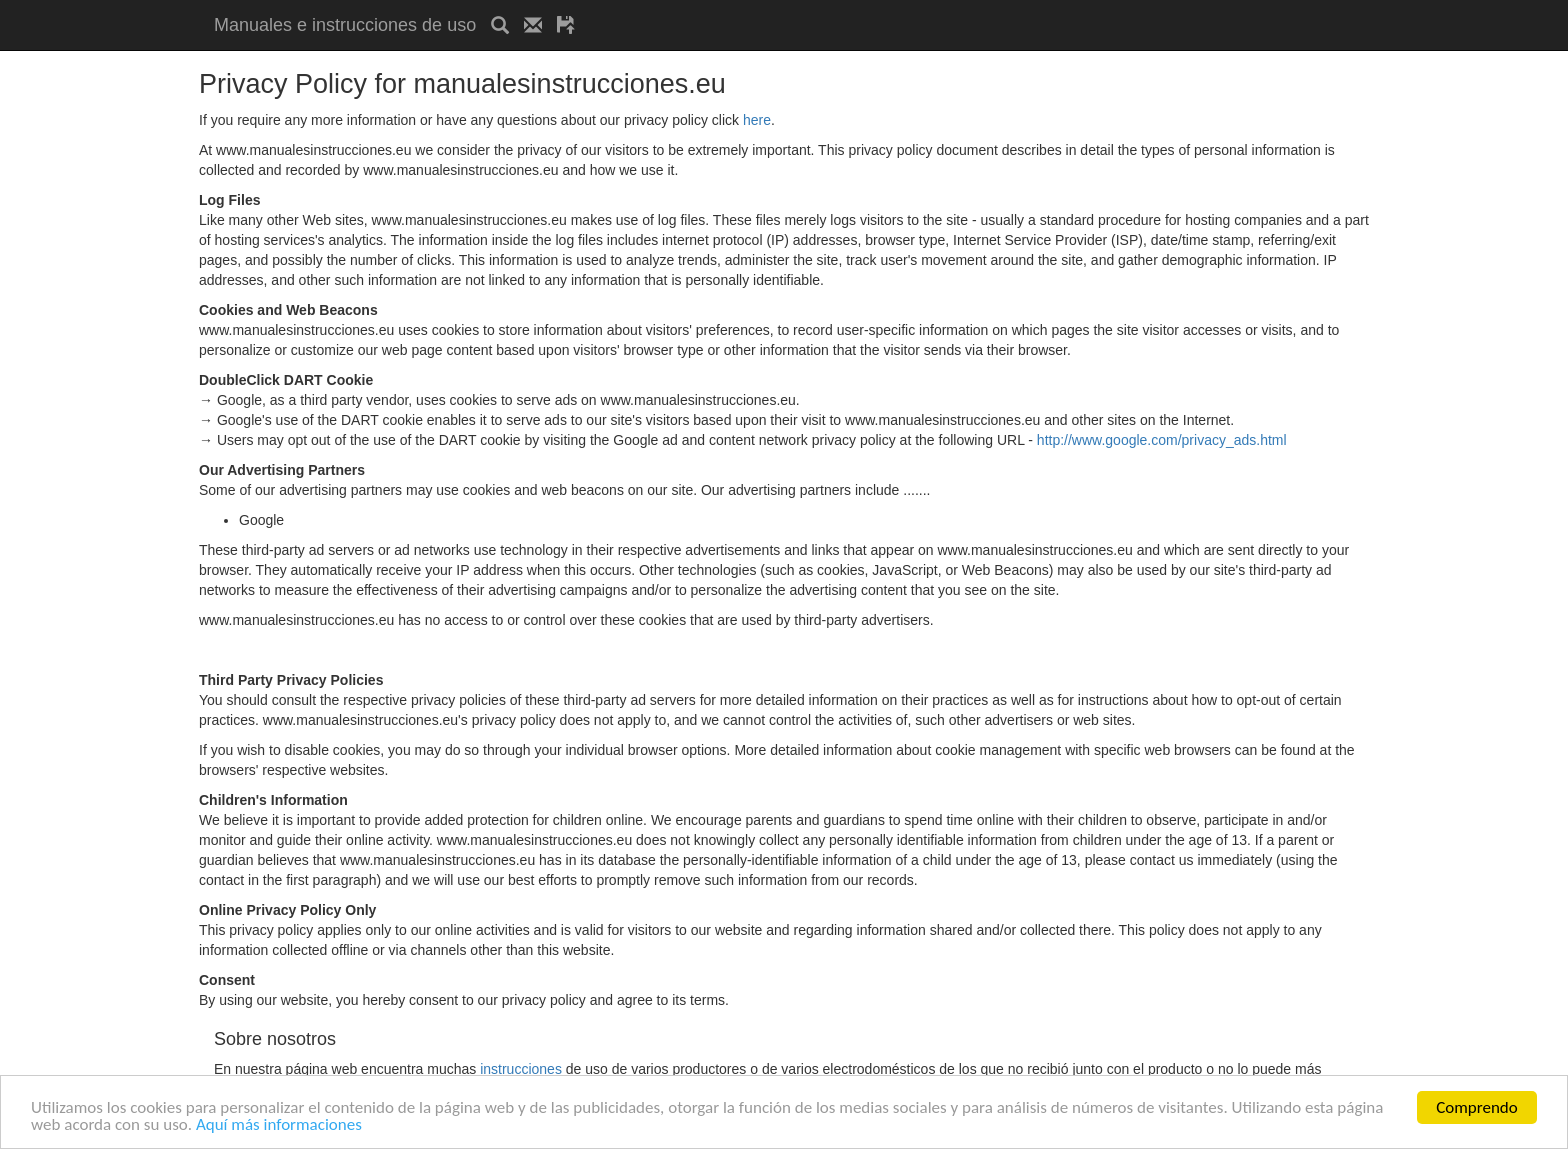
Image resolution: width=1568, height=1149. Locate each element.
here (757, 120)
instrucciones (521, 1069)
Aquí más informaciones (279, 1124)
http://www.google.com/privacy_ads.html (1162, 440)
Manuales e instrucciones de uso (345, 25)
